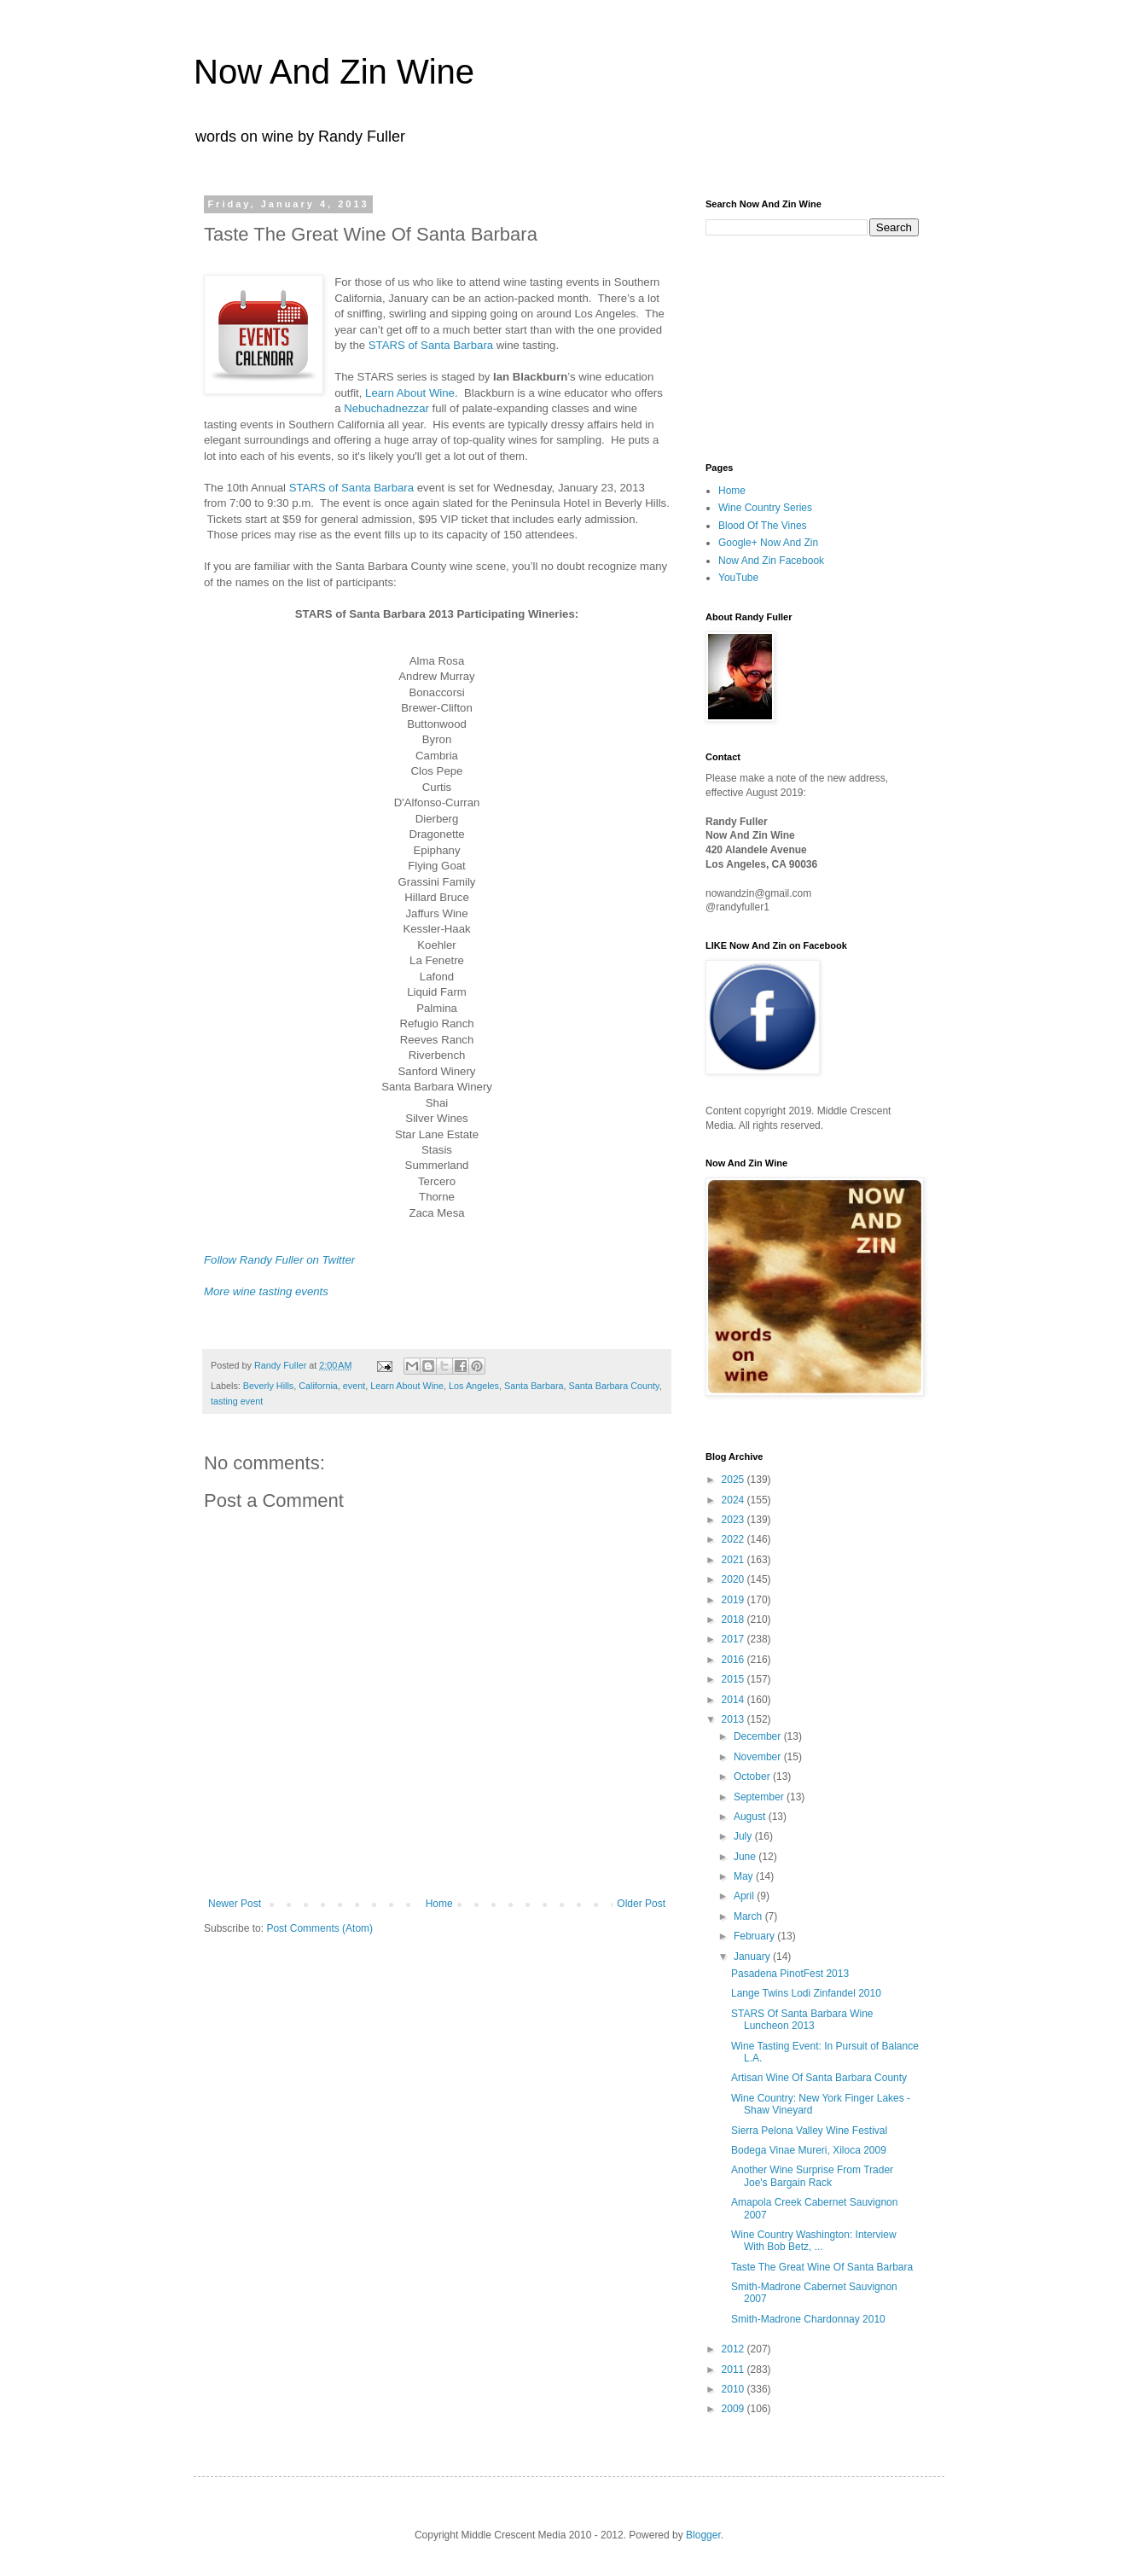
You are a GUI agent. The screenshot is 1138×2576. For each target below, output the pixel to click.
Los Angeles (474, 1386)
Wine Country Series (765, 508)
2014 (734, 1700)
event (354, 1386)
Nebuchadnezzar (386, 408)
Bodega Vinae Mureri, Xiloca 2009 (808, 2150)
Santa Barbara (534, 1386)
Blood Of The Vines (762, 526)
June (746, 1857)
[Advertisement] (790, 347)
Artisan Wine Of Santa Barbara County (819, 2078)
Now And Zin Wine (334, 71)
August (751, 1817)
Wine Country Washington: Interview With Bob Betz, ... (814, 2241)
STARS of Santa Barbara (431, 345)
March (749, 1916)
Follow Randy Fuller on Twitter (279, 1259)
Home (439, 1904)
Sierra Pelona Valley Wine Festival (809, 2131)
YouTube (738, 578)
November (759, 1757)
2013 (734, 1719)
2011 (734, 2369)
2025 (734, 1480)
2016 (734, 1660)
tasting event (237, 1401)
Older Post (641, 1904)
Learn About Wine (410, 393)
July (744, 1836)
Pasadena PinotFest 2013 (790, 1974)
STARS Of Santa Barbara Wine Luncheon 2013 (802, 2020)
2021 (734, 1560)
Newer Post (234, 1904)
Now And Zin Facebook (771, 561)
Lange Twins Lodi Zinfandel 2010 (806, 1993)
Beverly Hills (268, 1386)
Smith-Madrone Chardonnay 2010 (808, 2319)
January (753, 1957)
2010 (734, 2389)
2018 (734, 1619)
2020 (734, 1579)
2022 (734, 1539)
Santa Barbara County (614, 1386)
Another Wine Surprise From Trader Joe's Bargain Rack (812, 2176)
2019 (734, 1600)
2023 (734, 1520)
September (760, 1797)
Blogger (703, 2535)
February (755, 1936)
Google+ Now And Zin (768, 543)
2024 (734, 1500)
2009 (734, 2409)
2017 (734, 1639)
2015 (734, 1679)
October (753, 1776)
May (745, 1876)
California (318, 1386)
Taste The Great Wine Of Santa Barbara (822, 2267)
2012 (734, 2349)
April (745, 1896)
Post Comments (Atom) (319, 1928)
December (759, 1736)
